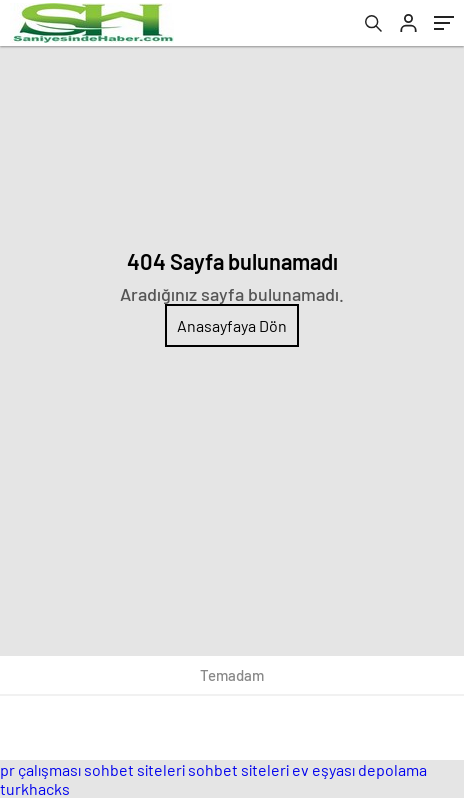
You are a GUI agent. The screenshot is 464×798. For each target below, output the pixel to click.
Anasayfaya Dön (232, 325)
